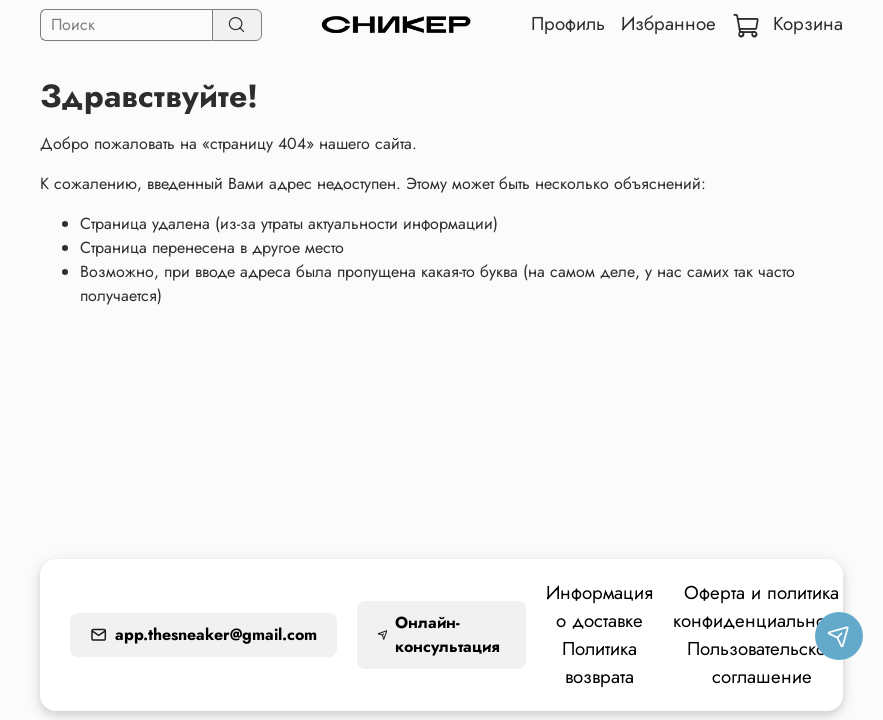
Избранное (668, 23)
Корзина (787, 24)
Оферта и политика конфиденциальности (761, 606)
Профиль (568, 23)
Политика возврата (599, 662)
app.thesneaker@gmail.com (203, 634)
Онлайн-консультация (438, 634)
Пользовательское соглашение (761, 662)
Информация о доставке (599, 606)
